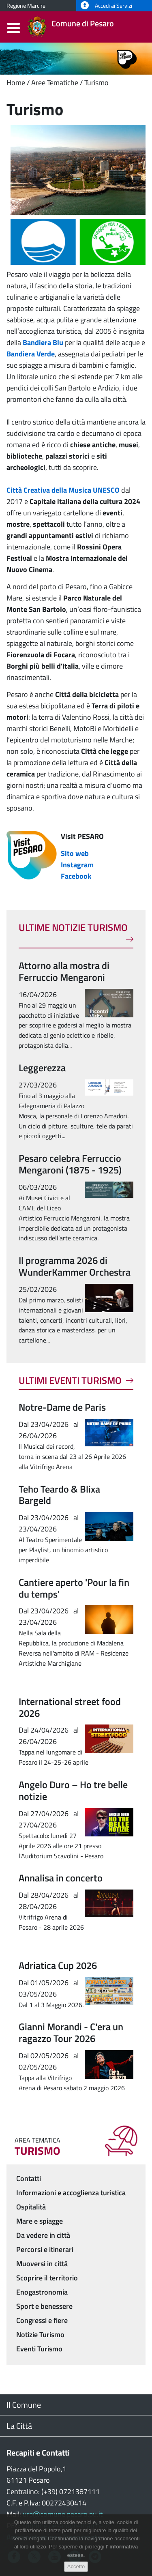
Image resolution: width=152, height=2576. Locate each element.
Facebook (76, 876)
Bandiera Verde (30, 353)
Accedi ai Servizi (106, 5)
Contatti (28, 2178)
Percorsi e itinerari (44, 2249)
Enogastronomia (42, 2291)
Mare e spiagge (39, 2221)
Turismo (96, 82)
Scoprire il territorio (47, 2277)
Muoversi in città (42, 2263)
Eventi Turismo (39, 2348)
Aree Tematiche (54, 82)
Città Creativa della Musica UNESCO (63, 490)
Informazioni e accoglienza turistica (71, 2192)
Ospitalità (31, 2206)
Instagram (77, 864)
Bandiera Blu (43, 342)
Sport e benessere (44, 2306)
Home (15, 82)
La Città (19, 2425)
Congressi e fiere (42, 2320)
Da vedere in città (43, 2235)
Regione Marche (25, 5)
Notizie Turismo (40, 2334)
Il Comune (23, 2404)
